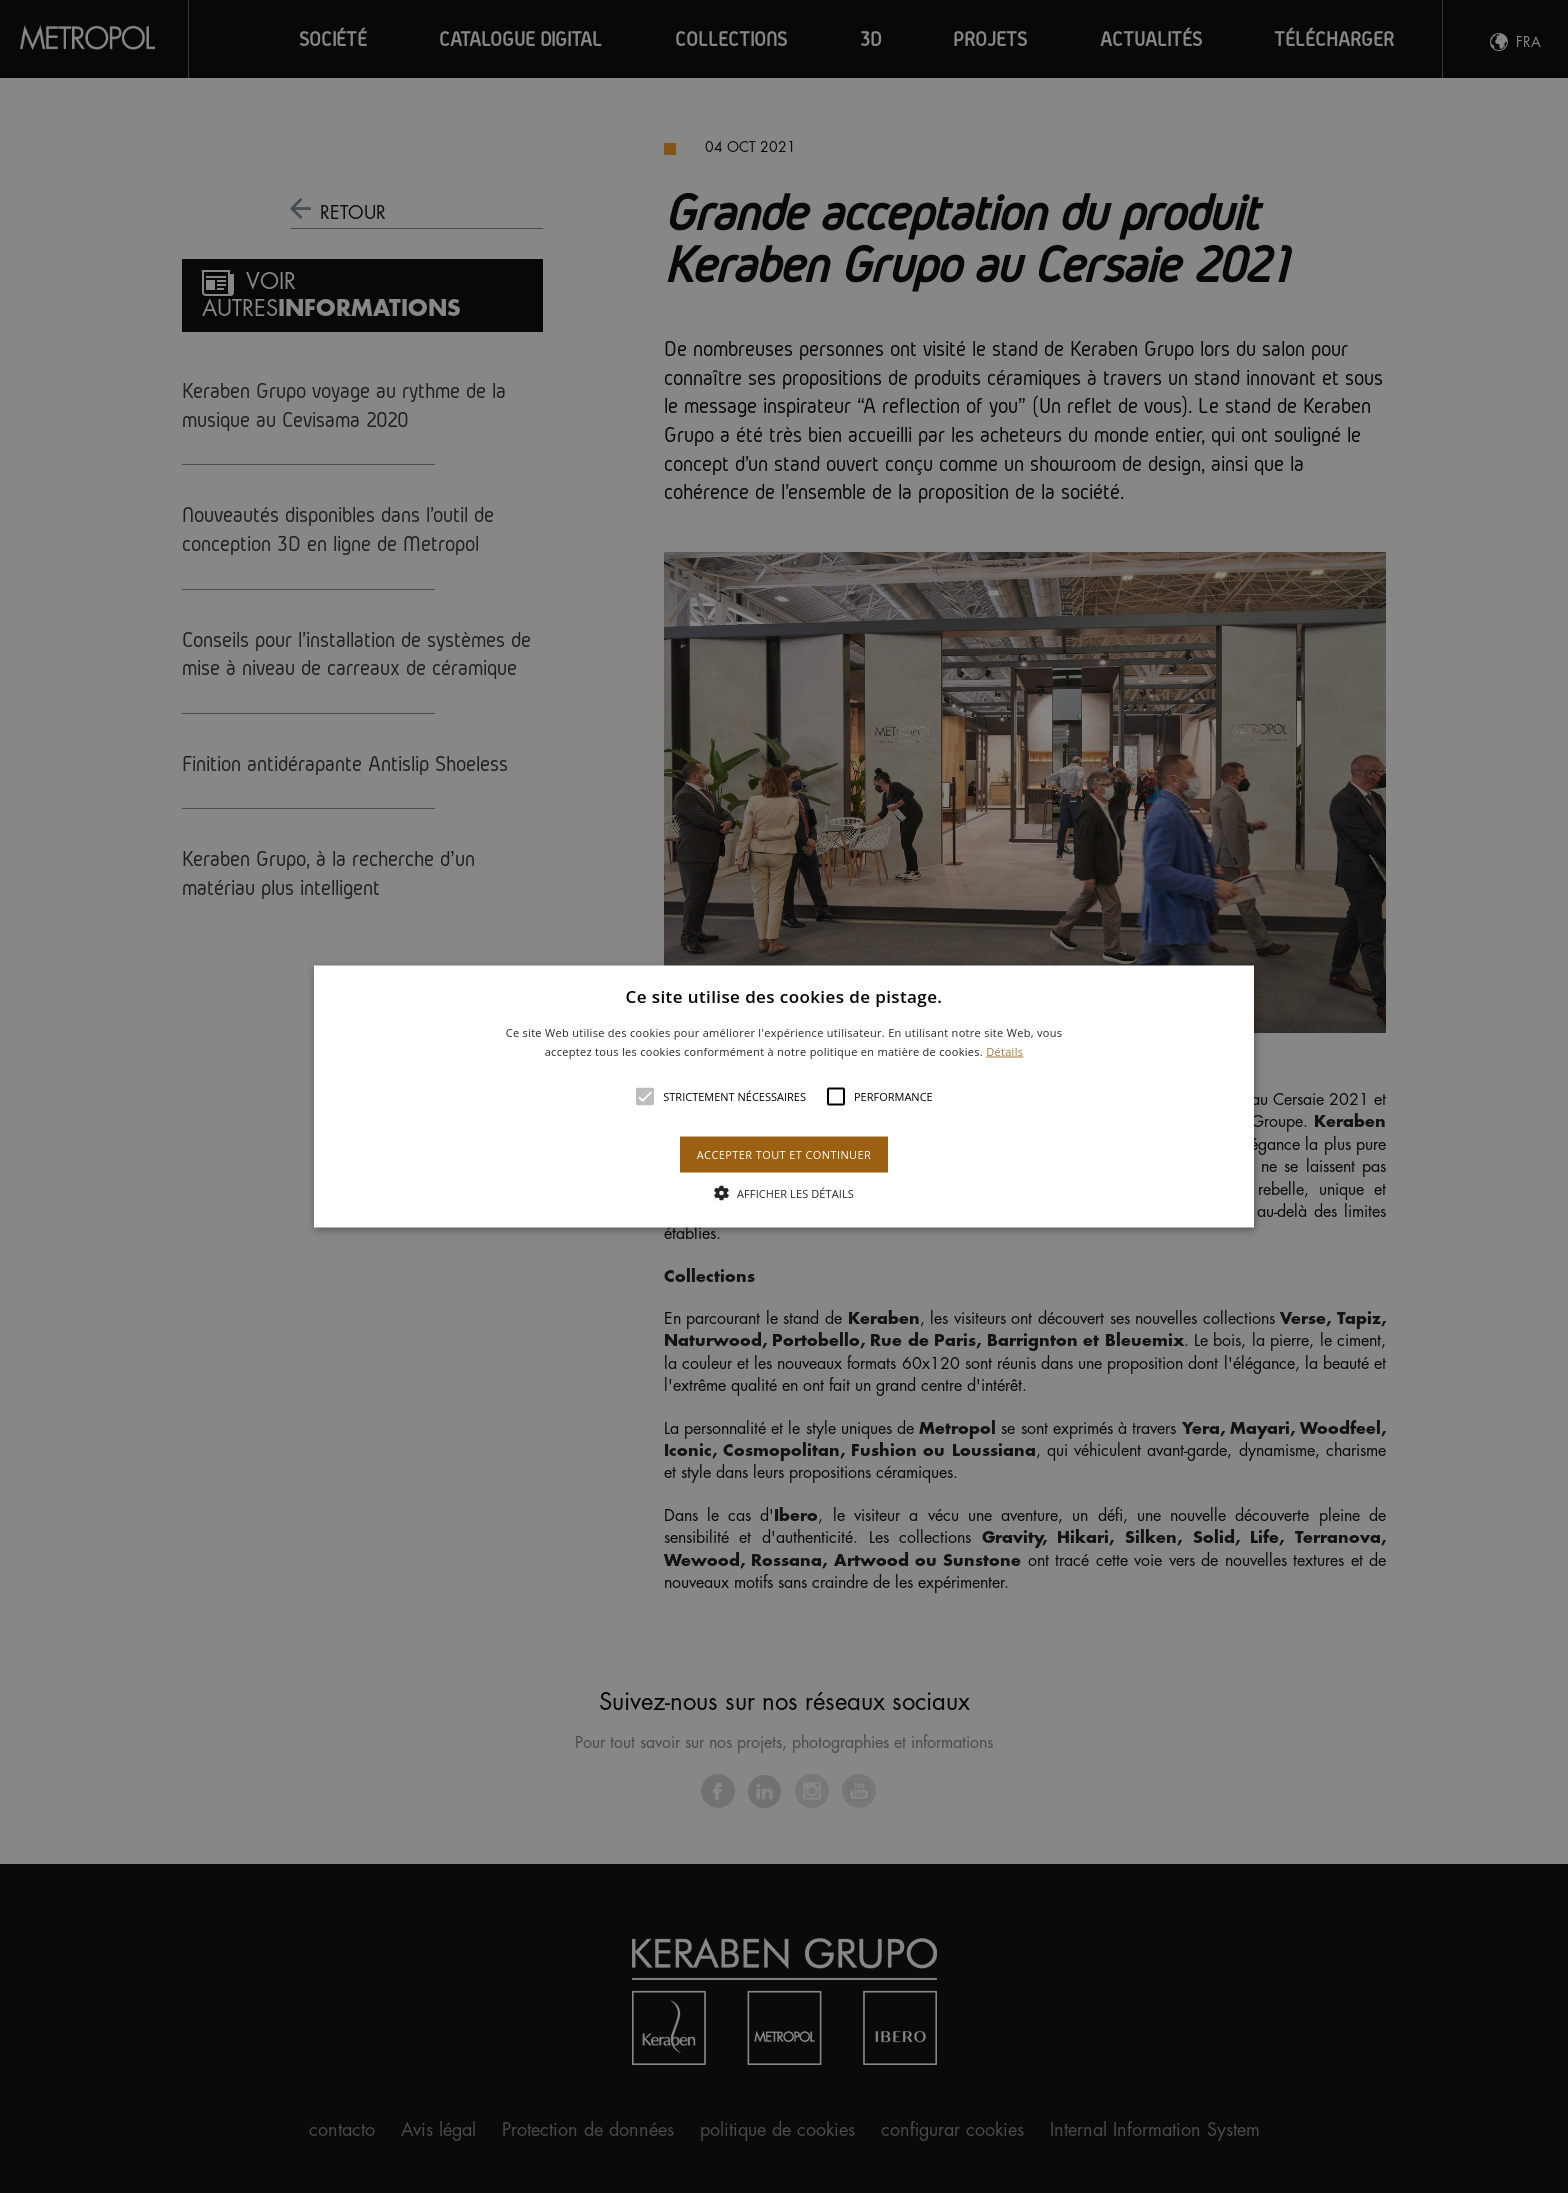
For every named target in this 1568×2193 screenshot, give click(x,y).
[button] (784, 1096)
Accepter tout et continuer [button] (784, 1154)
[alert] (784, 1096)
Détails (1004, 1051)
